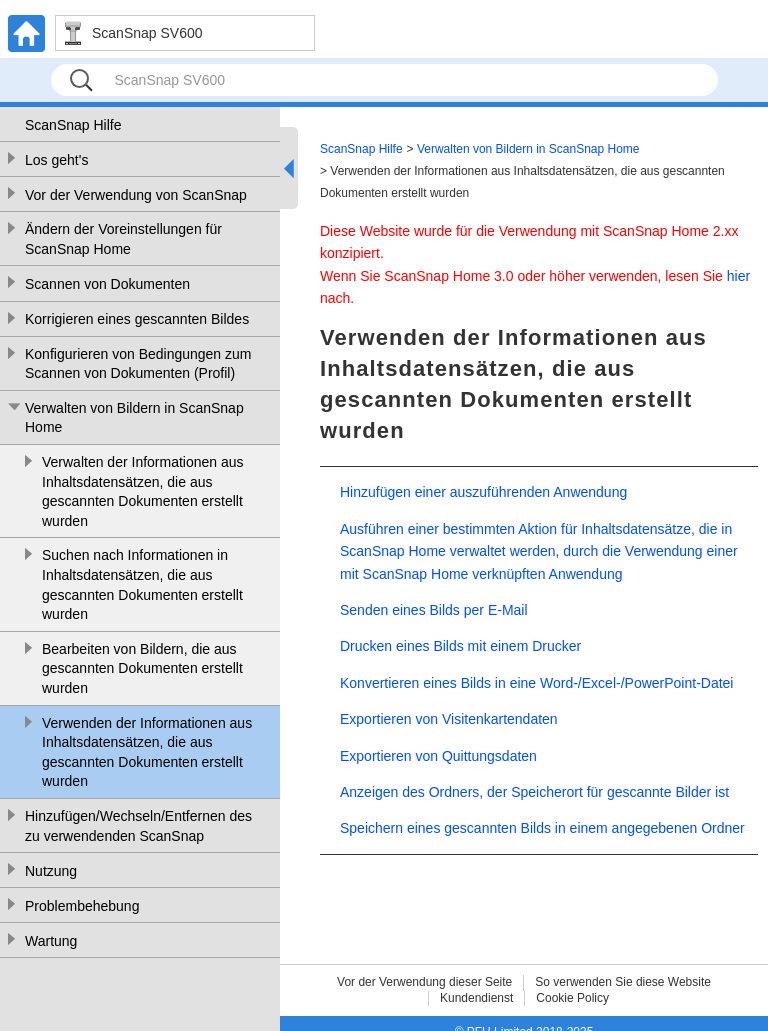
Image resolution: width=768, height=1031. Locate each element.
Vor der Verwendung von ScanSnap (136, 195)
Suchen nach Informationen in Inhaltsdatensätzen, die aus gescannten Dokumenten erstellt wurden (142, 584)
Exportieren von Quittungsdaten (438, 756)
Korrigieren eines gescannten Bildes (137, 319)
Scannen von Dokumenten (107, 284)
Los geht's (56, 160)
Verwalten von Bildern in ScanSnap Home (134, 418)
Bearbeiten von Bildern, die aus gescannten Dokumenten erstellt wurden (142, 668)
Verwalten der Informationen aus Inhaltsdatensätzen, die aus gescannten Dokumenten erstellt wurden (143, 491)
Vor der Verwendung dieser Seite (424, 982)
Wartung (51, 941)
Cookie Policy (572, 998)
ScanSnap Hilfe (73, 125)
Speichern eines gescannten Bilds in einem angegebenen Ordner (542, 828)
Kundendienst (476, 998)
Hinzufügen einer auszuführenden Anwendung (483, 492)
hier (738, 276)
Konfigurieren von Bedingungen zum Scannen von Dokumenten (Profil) (138, 364)
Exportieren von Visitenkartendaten (449, 719)
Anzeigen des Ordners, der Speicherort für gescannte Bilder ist (534, 792)
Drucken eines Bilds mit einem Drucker (460, 646)
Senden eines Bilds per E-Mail (434, 610)
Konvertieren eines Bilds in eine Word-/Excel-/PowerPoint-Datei (536, 683)
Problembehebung (82, 906)
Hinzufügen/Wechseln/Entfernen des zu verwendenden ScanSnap (138, 826)
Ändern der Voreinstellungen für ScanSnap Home (123, 239)
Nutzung (51, 871)
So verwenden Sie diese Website (623, 982)
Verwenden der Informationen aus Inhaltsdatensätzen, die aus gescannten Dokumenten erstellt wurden (147, 752)
